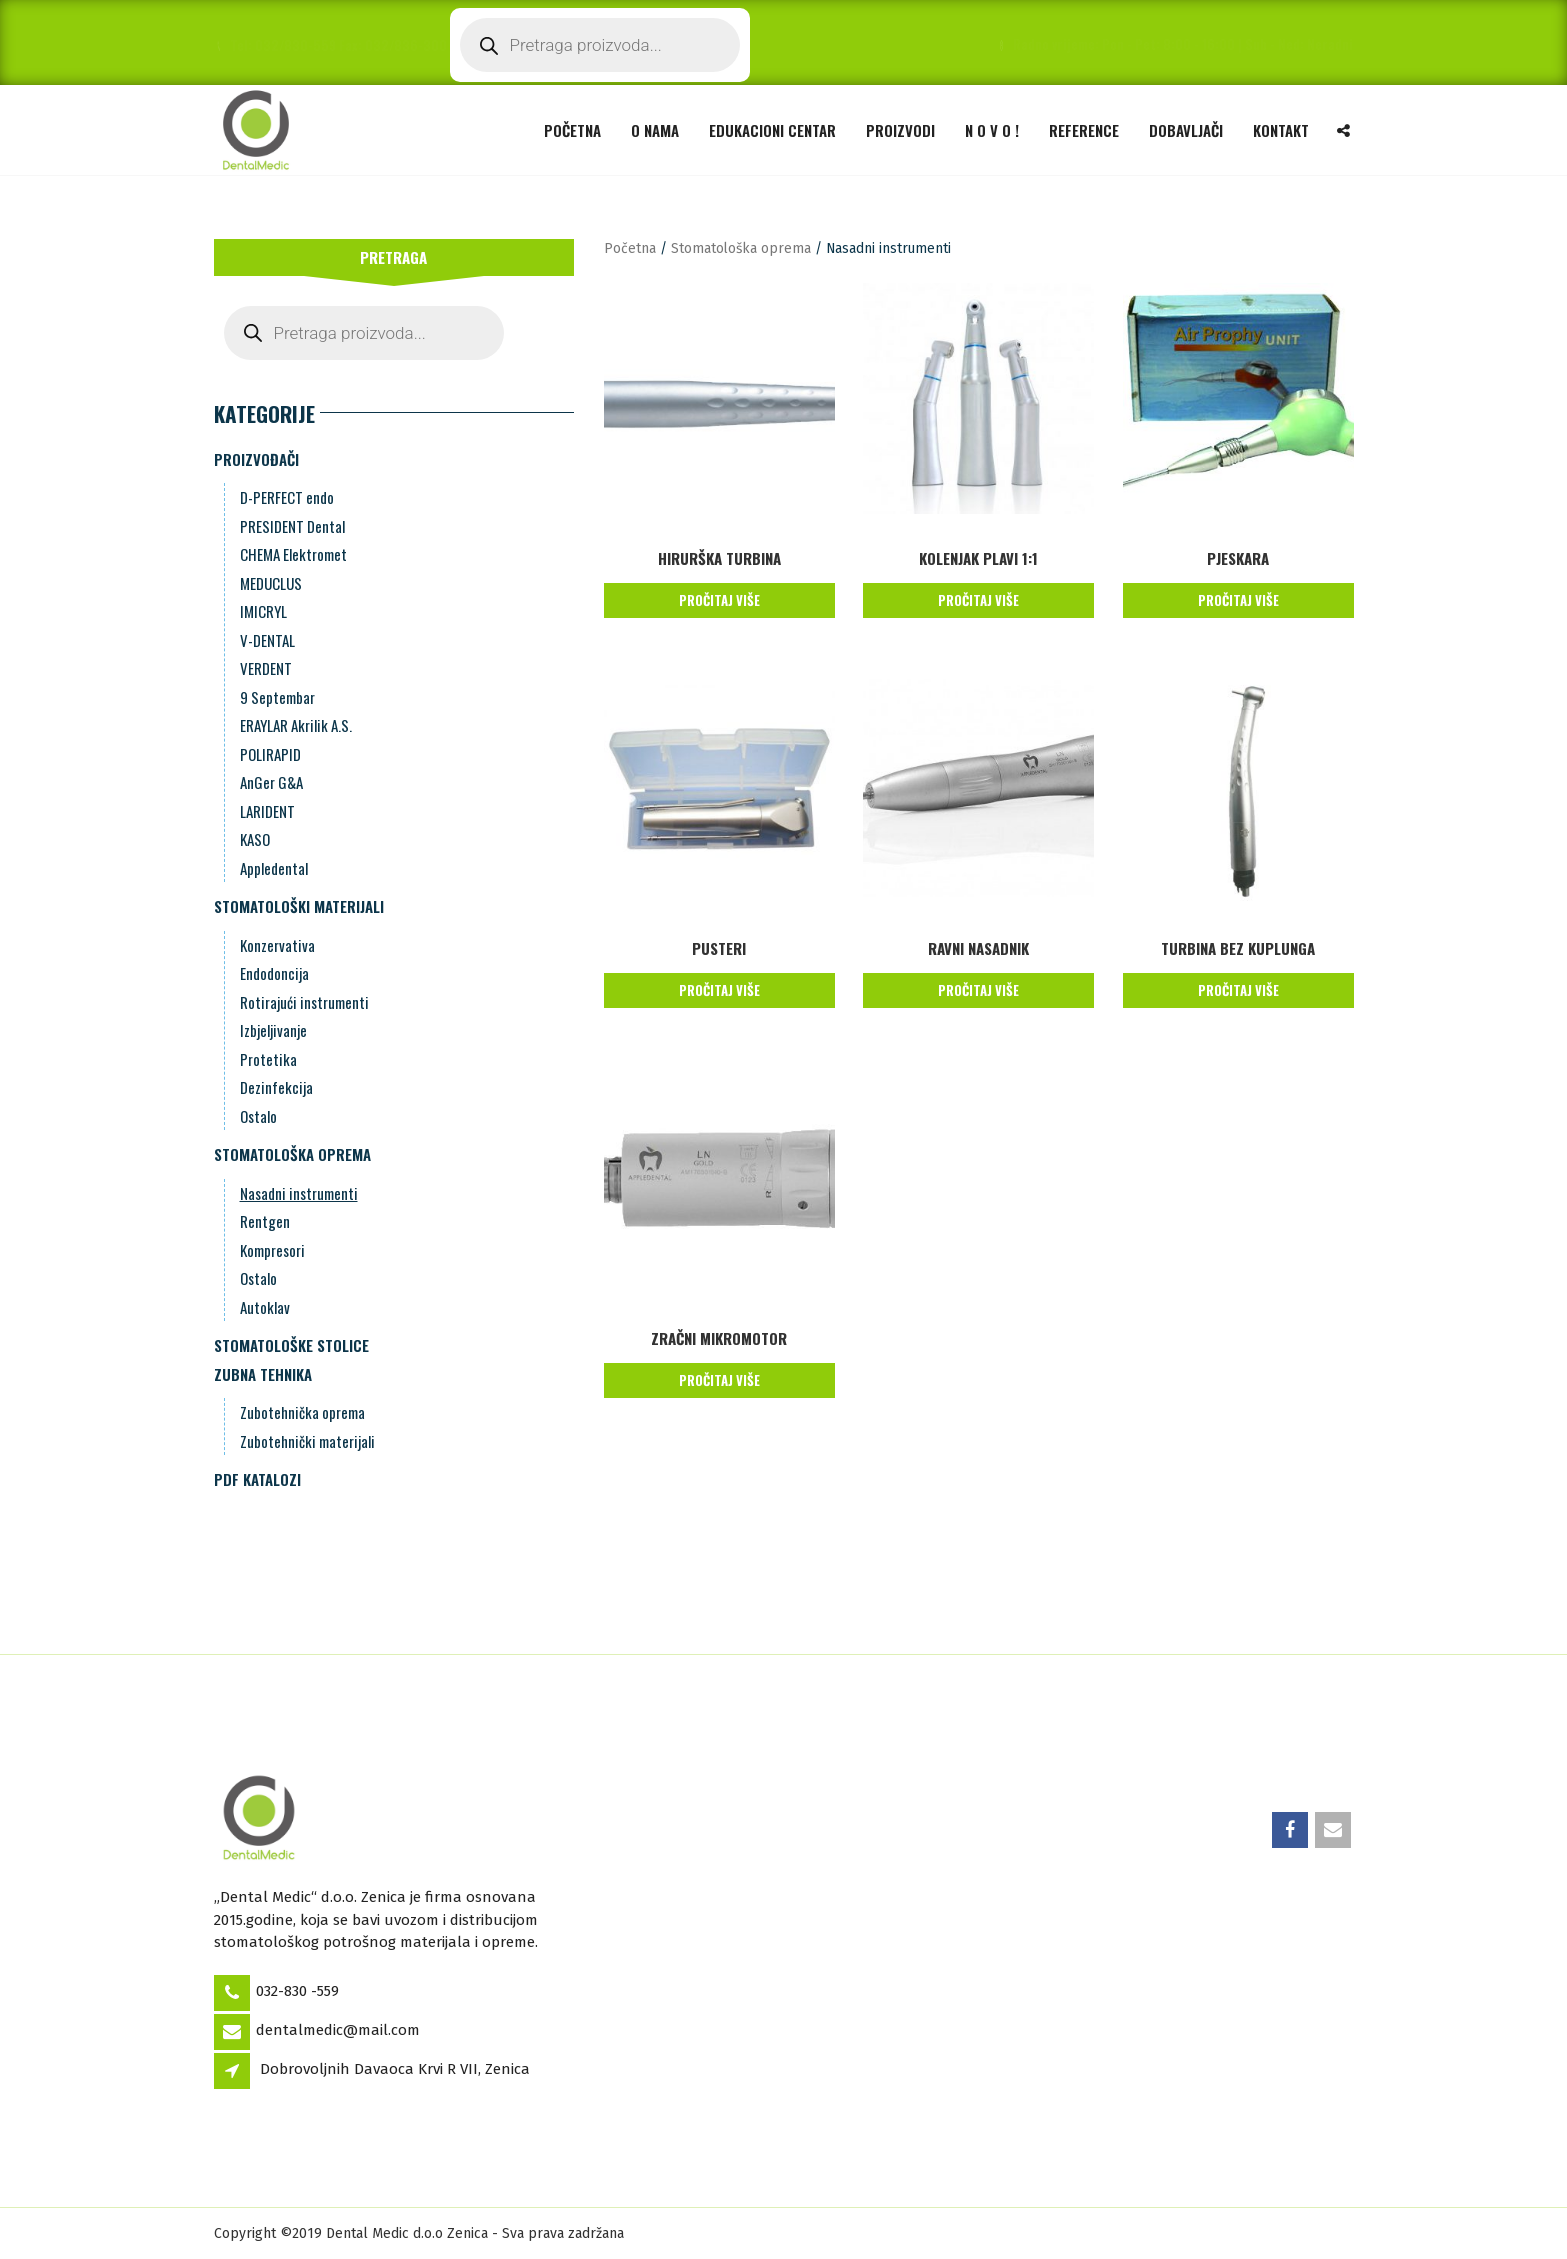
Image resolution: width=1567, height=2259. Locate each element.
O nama (655, 130)
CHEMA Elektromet (293, 554)
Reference (1084, 130)
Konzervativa (277, 945)
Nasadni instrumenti (299, 1193)
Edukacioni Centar (772, 130)
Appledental (274, 868)
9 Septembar (277, 697)
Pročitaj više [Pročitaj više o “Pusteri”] (719, 990)
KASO (255, 839)
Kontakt (1281, 130)
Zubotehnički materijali (307, 1441)
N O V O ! (992, 130)
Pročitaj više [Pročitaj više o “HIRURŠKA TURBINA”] (719, 600)
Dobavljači (1186, 130)
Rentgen (265, 1221)
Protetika (268, 1059)
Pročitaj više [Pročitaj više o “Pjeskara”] (1238, 600)
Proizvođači (256, 459)
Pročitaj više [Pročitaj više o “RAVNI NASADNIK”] (978, 990)
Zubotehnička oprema (302, 1412)
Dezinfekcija (276, 1087)
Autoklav (265, 1307)
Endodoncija (274, 973)
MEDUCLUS (271, 583)
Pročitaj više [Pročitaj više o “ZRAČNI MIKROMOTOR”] (719, 1380)
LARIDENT (267, 811)
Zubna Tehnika (263, 1374)
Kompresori (272, 1250)
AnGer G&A (271, 782)
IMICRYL (263, 611)
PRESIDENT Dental (292, 526)
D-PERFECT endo (287, 497)
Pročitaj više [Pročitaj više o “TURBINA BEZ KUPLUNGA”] (1238, 990)
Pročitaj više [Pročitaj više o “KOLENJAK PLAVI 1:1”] (978, 600)
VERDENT (266, 668)
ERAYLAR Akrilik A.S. (296, 725)
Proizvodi (900, 130)
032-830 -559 (297, 1991)
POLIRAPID (270, 754)
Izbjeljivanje (273, 1030)
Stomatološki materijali (299, 906)
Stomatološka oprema (292, 1154)
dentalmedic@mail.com (338, 2030)
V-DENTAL (267, 640)
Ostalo (258, 1116)
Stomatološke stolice (291, 1345)
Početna (572, 130)
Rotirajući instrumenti (304, 1002)
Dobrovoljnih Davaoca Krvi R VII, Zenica (395, 2069)
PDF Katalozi (257, 1479)
